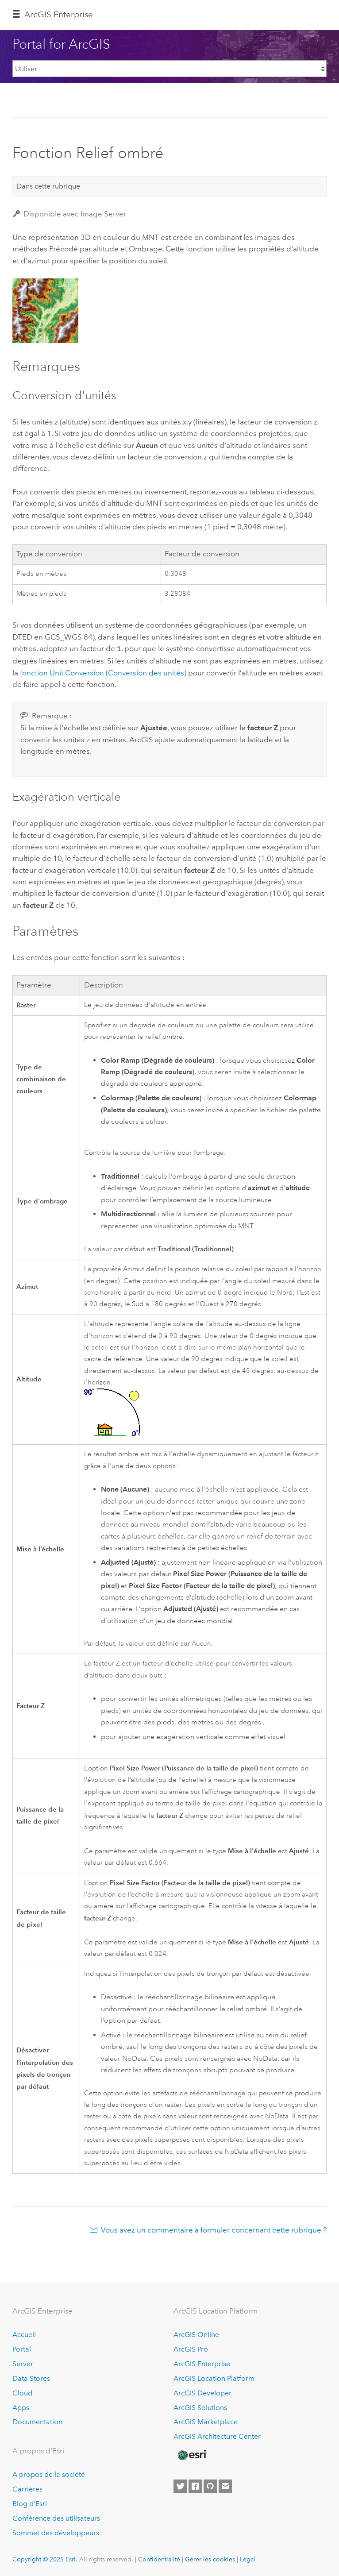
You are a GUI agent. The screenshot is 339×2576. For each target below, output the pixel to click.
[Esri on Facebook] (195, 2485)
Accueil (24, 2333)
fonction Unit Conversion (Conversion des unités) (103, 671)
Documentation (37, 2421)
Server (22, 2363)
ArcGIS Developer (202, 2392)
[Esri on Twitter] (180, 2485)
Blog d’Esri (29, 2503)
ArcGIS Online (196, 2333)
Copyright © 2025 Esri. (44, 2558)
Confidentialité (159, 2558)
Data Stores (31, 2377)
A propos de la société (48, 2473)
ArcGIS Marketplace (205, 2421)
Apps (20, 2406)
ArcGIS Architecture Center (217, 2436)
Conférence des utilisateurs (56, 2517)
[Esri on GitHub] (210, 2485)
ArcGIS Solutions (200, 2406)
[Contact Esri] (225, 2485)
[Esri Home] (191, 2454)
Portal (21, 2348)
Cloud (22, 2392)
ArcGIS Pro (190, 2348)
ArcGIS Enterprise (58, 14)
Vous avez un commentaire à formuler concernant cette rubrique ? (214, 2229)
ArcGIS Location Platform (213, 2377)
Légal (247, 2558)
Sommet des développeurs (55, 2532)
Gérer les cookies (210, 2558)
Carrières (27, 2488)
